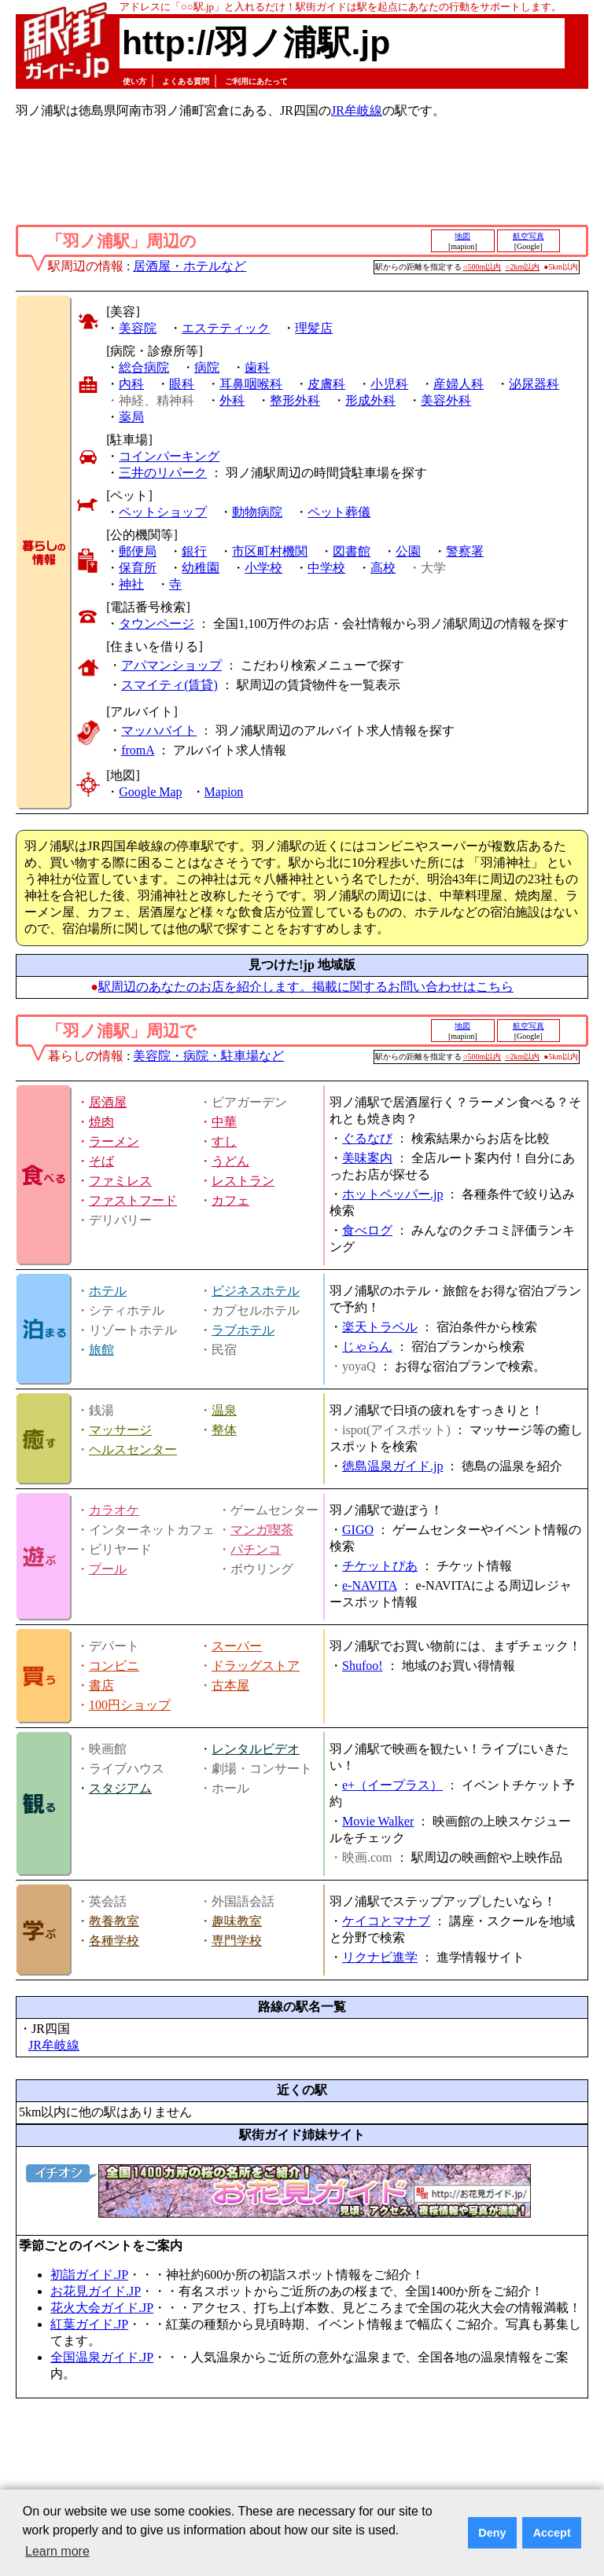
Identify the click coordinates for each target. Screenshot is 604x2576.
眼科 (181, 384)
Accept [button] (552, 2532)
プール (108, 1569)
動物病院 (257, 512)
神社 (131, 584)
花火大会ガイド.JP (101, 2307)
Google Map (150, 791)
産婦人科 (458, 384)
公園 (408, 551)
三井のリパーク (163, 472)
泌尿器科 (534, 384)
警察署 (465, 551)
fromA (137, 750)
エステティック (226, 328)
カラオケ (114, 1510)
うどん (230, 1161)
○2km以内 (522, 266)
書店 (101, 1685)
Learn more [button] (57, 2551)
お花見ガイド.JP (95, 2291)
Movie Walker (378, 1821)
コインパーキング (169, 456)
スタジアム (120, 1788)
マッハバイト (159, 730)
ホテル (108, 1290)
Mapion (224, 791)
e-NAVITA (369, 1585)
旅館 (101, 1349)
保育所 (138, 567)
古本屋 (230, 1685)
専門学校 (237, 1940)
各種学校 (114, 1940)
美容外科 (446, 400)
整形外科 (295, 400)
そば (101, 1161)
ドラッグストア (256, 1665)
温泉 (224, 1410)
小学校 (263, 567)
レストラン (243, 1180)
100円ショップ (130, 1705)
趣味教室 (237, 1921)
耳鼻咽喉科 (250, 384)
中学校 (326, 567)
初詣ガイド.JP (89, 2274)
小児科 (389, 384)
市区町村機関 (270, 551)
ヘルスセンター (133, 1449)
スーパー (237, 1646)
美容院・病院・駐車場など (208, 1055)
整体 (224, 1430)
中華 (224, 1121)
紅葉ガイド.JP (89, 2324)
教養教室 (114, 1921)
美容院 (138, 328)
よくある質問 (185, 81)
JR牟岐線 (356, 110)
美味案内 (367, 1158)
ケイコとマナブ (386, 1921)
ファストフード (133, 1200)
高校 (383, 567)
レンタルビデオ (256, 1749)
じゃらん (367, 1346)
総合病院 (144, 367)
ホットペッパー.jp (392, 1194)
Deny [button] (492, 2532)
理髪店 (314, 328)
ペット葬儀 (339, 512)
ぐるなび (367, 1138)
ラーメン (114, 1141)
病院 (206, 367)
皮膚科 (326, 384)
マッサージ (120, 1430)
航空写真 (528, 236)
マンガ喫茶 (261, 1529)
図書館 (351, 551)
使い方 (134, 81)
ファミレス (120, 1180)
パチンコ (255, 1549)
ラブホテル (243, 1330)
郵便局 (138, 551)
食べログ (367, 1230)
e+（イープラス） (392, 1785)
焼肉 (101, 1121)
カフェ (230, 1200)
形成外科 (370, 400)
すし (224, 1141)
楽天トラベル (380, 1327)
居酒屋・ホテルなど (189, 266)
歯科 (257, 367)
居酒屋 (108, 1102)
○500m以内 (482, 266)
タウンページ (156, 623)
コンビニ (114, 1665)
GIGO (358, 1529)
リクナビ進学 (380, 1957)
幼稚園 (200, 567)
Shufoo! (362, 1665)
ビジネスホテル (256, 1290)
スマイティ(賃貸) (169, 685)
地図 (462, 236)
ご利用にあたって (256, 81)
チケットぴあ (380, 1565)
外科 (232, 400)
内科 (131, 384)
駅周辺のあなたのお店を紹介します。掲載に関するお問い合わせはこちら (306, 986)
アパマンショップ (171, 665)
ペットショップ (163, 512)
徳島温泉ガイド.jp (392, 1466)
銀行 (194, 551)
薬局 (131, 417)
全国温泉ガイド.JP (101, 2357)
